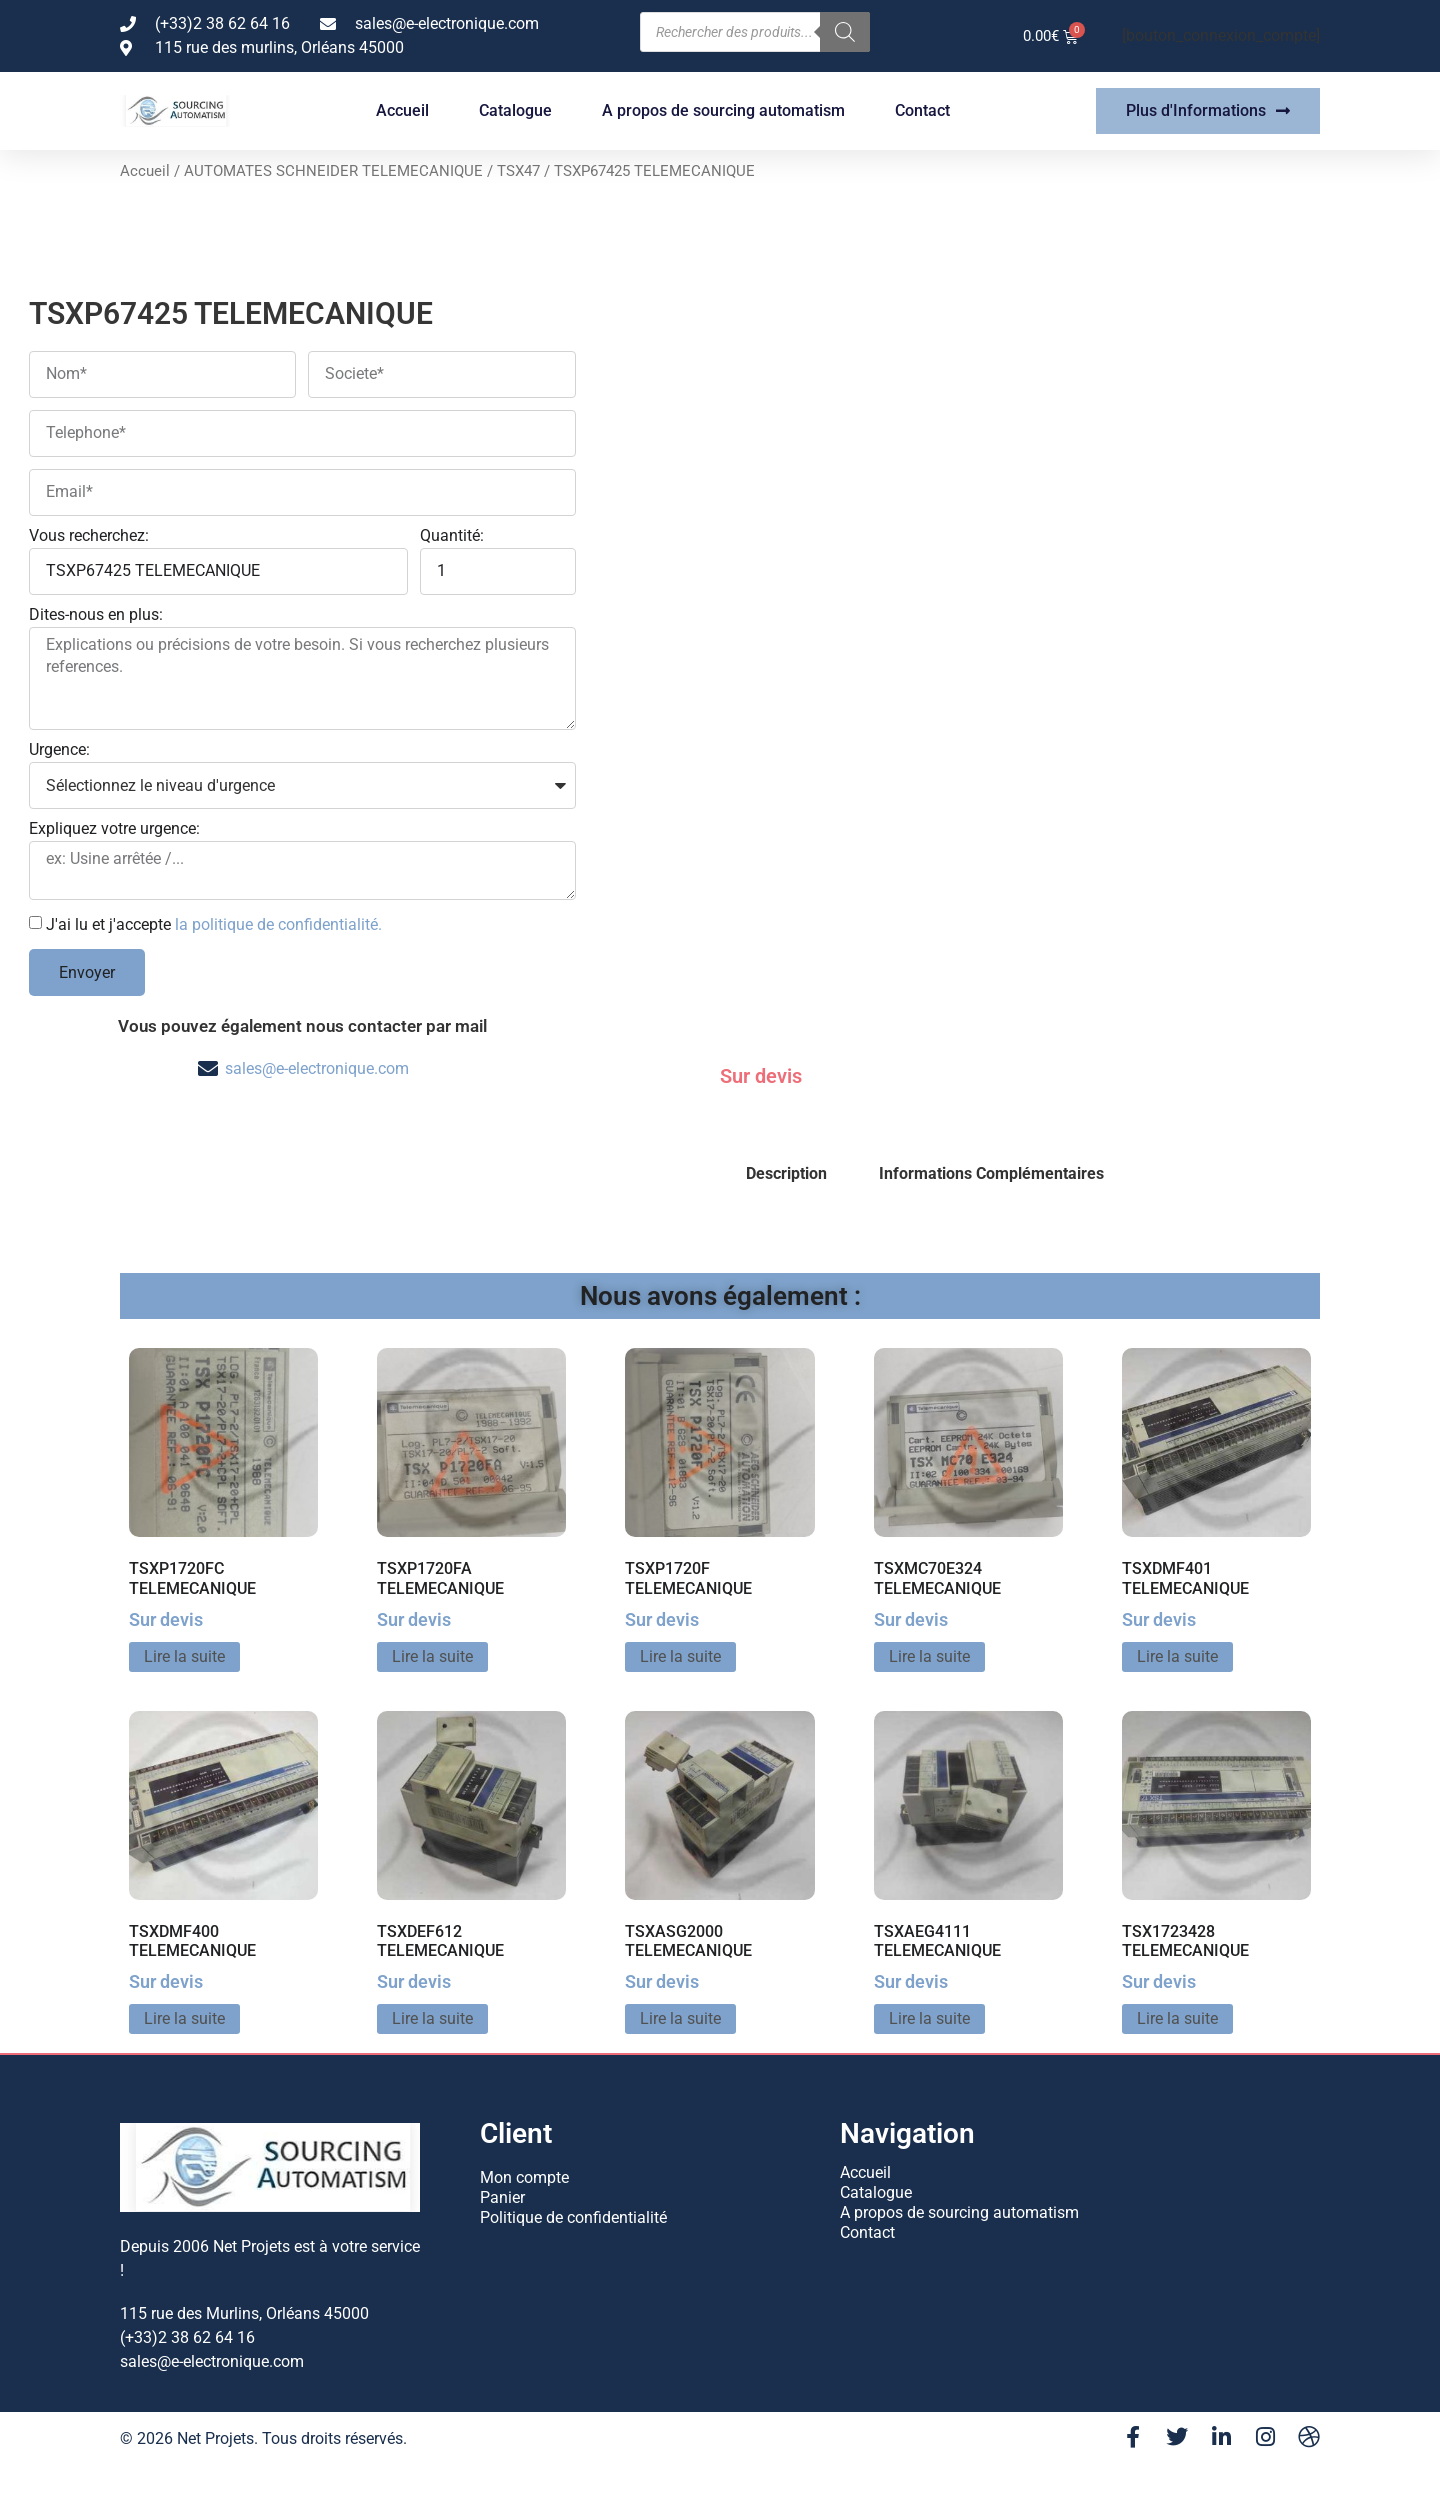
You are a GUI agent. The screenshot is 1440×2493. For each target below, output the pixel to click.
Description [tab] (786, 1173)
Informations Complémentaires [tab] (991, 1173)
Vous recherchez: (89, 536)
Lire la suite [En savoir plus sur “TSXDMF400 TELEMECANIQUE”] (184, 2018)
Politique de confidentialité (573, 2217)
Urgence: (59, 750)
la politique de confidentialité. (278, 924)
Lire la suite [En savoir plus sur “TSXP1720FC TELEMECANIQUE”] (184, 1656)
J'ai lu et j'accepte (214, 924)
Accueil (402, 110)
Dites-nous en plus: (96, 615)
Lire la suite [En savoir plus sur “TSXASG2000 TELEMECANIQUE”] (680, 2018)
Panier (502, 2197)
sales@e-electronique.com (317, 1068)
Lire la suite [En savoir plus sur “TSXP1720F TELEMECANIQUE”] (680, 1656)
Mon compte (524, 2177)
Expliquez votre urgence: (114, 829)
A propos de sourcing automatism (723, 110)
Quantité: (452, 536)
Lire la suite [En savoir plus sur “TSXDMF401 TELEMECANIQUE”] (1177, 1656)
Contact (922, 110)
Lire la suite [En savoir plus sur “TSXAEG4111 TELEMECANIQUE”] (929, 2018)
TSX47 (518, 171)
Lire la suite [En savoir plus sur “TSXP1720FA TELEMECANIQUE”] (432, 1656)
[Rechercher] (845, 32)
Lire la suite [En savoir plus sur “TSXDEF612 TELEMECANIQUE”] (432, 2018)
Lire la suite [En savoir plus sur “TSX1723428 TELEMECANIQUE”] (1177, 2018)
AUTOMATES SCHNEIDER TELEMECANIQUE (333, 171)
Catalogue (515, 110)
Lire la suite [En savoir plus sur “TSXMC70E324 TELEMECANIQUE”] (929, 1656)
